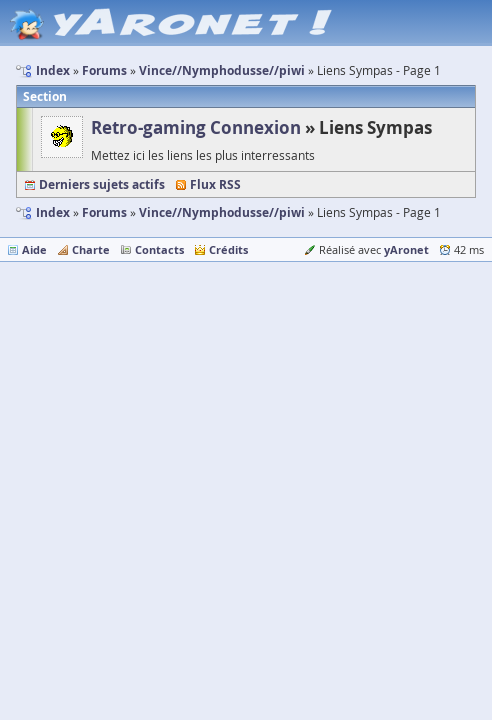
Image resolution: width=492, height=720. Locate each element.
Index (53, 212)
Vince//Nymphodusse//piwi (222, 212)
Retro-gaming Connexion (196, 127)
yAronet (406, 249)
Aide (34, 249)
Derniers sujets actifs (102, 184)
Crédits (228, 249)
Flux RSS (215, 184)
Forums (104, 212)
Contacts (159, 249)
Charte (91, 249)
